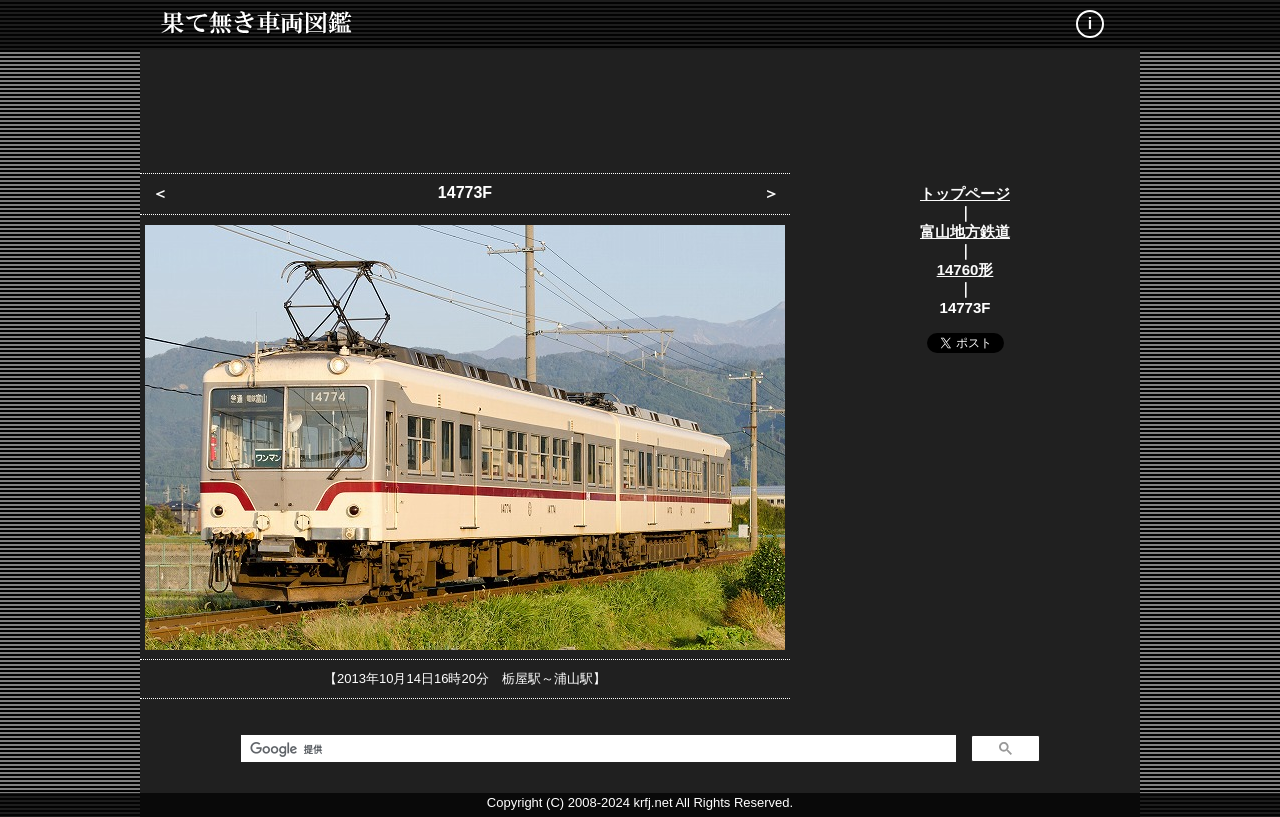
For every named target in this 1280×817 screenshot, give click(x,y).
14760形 (965, 269)
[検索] (596, 749)
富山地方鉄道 (965, 231)
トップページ (965, 193)
